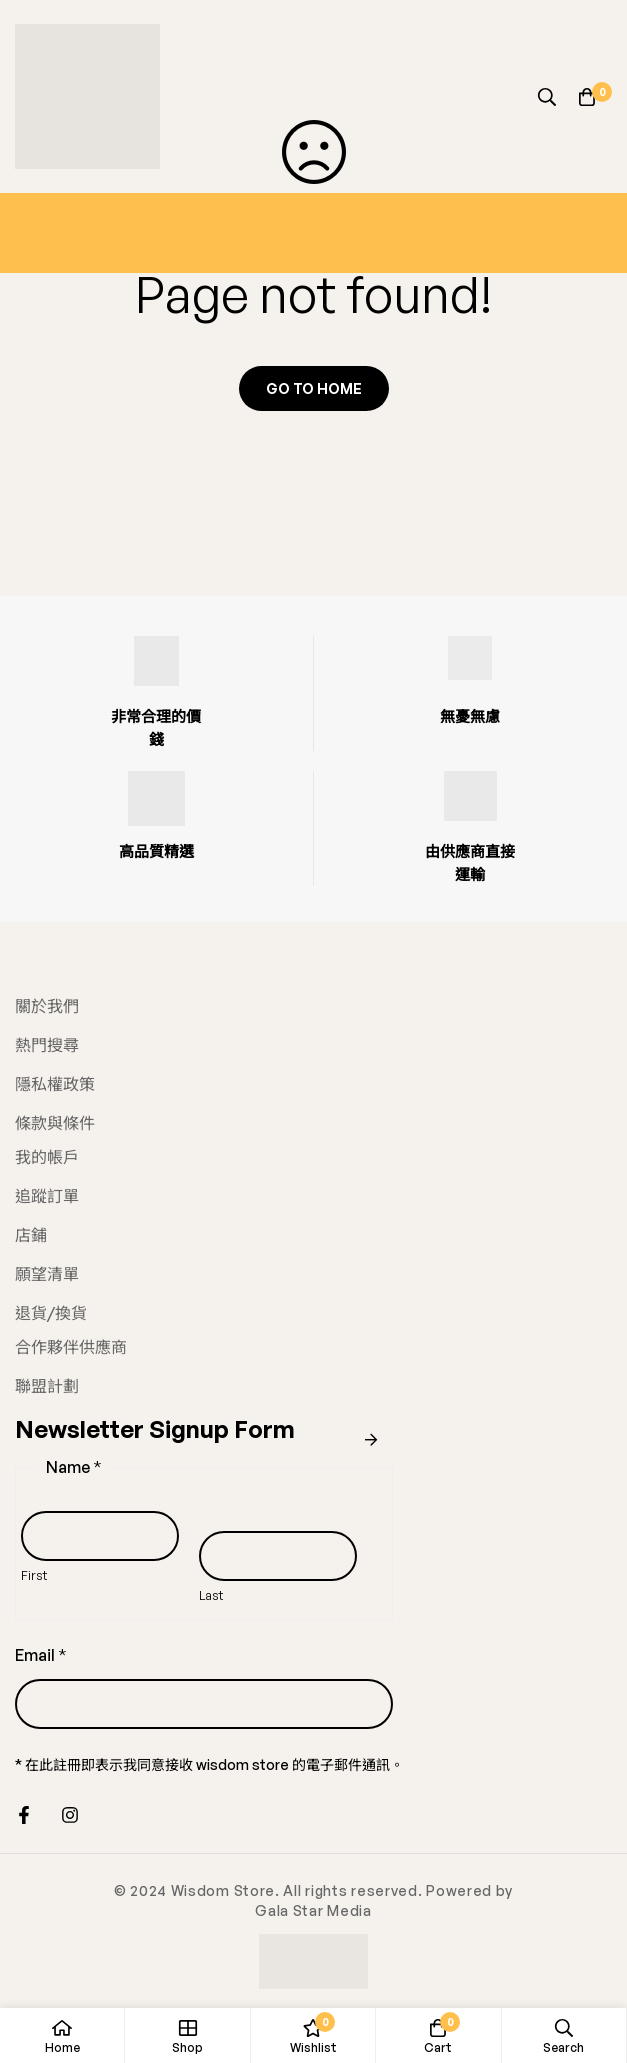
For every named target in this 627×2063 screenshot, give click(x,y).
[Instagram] (70, 1815)
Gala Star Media (313, 1910)
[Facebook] (24, 1815)
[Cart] (587, 97)
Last (211, 1595)
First (34, 1575)
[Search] (547, 97)
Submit (370, 1440)
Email (41, 1655)
